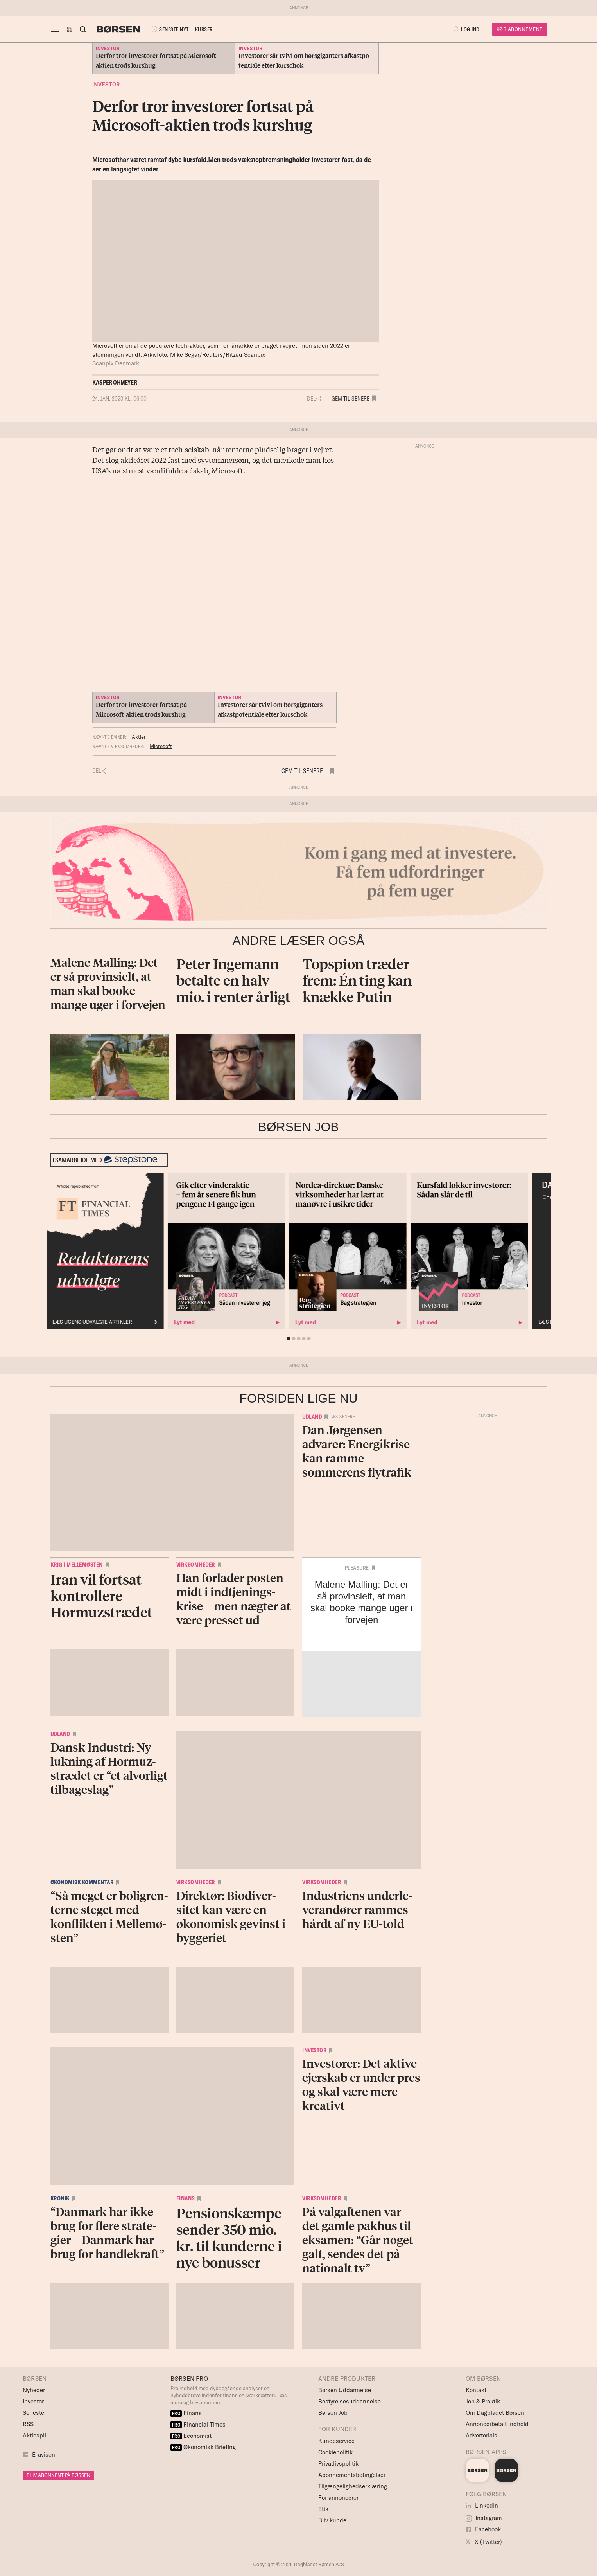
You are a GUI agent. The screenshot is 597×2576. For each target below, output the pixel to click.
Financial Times (198, 2424)
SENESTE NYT (169, 29)
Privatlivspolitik (338, 2463)
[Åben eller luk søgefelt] (83, 29)
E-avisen (43, 2454)
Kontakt (476, 2390)
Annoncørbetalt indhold (497, 2424)
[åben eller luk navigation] (56, 29)
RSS (28, 2424)
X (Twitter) (484, 2541)
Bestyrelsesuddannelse (349, 2401)
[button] (69, 29)
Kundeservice (336, 2441)
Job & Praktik (483, 2401)
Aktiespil (34, 2435)
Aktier (139, 737)
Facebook (483, 2529)
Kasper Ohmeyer (114, 382)
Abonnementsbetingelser (351, 2475)
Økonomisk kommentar (82, 1882)
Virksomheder (195, 1564)
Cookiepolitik (335, 2452)
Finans (185, 2198)
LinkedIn (482, 2505)
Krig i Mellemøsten (76, 1564)
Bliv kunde (332, 2520)
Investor (106, 84)
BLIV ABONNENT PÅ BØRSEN (58, 2475)
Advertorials (481, 2435)
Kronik (60, 2198)
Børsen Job (333, 2412)
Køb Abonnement (520, 29)
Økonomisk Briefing (203, 2447)
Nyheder (34, 2390)
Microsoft (161, 746)
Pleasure (357, 1567)
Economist (191, 2435)
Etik (323, 2509)
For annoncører (338, 2497)
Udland (312, 1416)
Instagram (484, 2518)
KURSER (204, 29)
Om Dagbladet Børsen (495, 2412)
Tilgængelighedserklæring (352, 2486)
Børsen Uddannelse (344, 2390)
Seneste (33, 2412)
